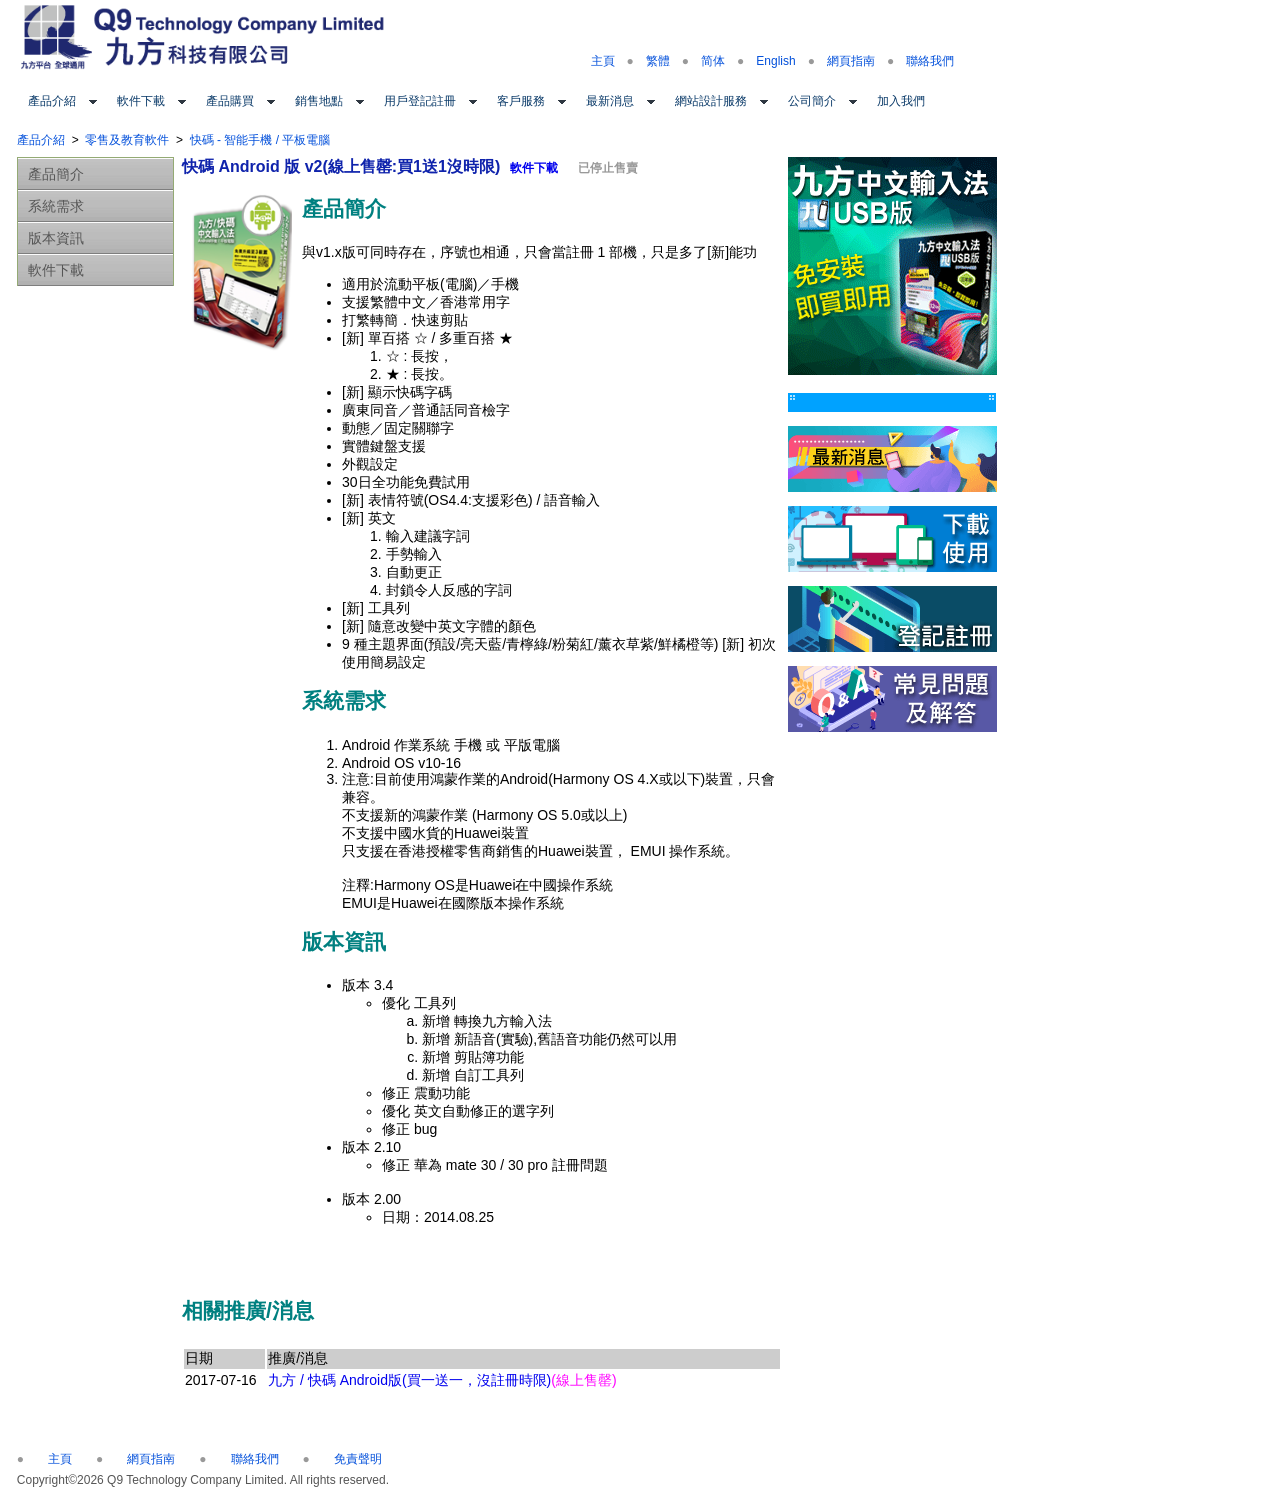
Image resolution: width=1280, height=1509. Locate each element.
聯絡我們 (930, 61)
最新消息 (610, 101)
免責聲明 (358, 1459)
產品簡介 (56, 174)
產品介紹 (52, 101)
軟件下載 (141, 101)
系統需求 (56, 206)
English (775, 61)
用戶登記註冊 (420, 101)
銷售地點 (319, 101)
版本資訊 (56, 238)
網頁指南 (851, 61)
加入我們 (901, 101)
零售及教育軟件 (127, 140)
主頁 (603, 61)
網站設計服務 (711, 101)
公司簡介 (812, 101)
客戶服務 (521, 101)
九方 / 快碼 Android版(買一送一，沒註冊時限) (442, 1380)
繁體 (658, 61)
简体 (713, 61)
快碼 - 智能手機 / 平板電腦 (260, 140)
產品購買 (230, 101)
